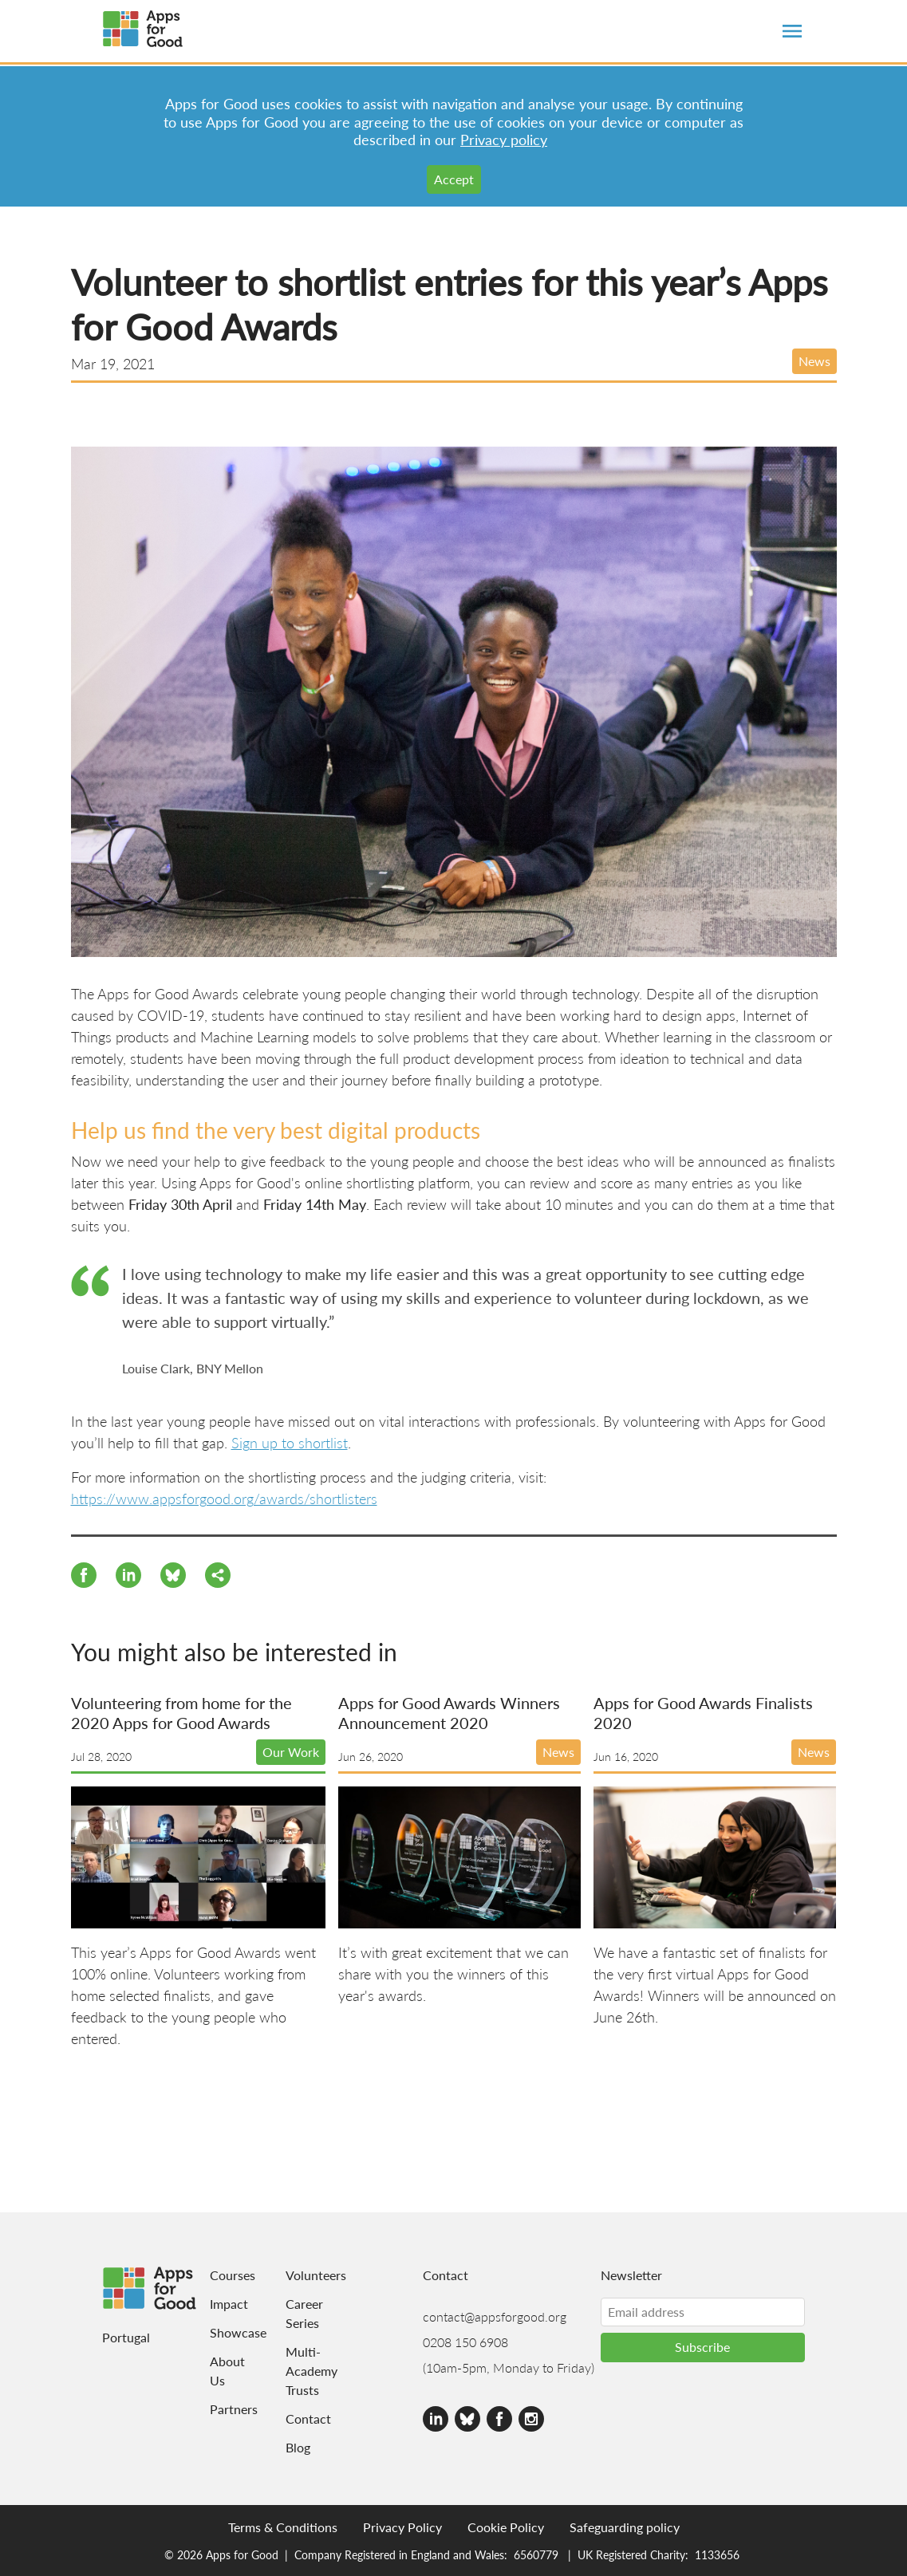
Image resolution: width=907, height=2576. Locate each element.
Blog (298, 2447)
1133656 (717, 2554)
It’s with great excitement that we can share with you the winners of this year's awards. (453, 1973)
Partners (218, 2409)
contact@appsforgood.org (494, 2316)
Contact (306, 2418)
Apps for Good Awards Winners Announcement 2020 (449, 1713)
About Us (218, 2370)
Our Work (290, 1752)
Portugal (126, 2337)
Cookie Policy (505, 2527)
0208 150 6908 (465, 2342)
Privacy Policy (402, 2527)
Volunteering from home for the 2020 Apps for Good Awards (181, 1713)
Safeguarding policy (625, 2527)
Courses (218, 2275)
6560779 (536, 2554)
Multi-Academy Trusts (306, 2370)
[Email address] (703, 2312)
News (814, 361)
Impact (218, 2303)
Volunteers (306, 2275)
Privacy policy (503, 139)
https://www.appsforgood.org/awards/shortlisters (224, 1498)
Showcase (218, 2332)
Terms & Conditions (282, 2527)
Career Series (304, 2313)
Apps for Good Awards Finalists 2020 (703, 1713)
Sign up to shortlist (289, 1442)
